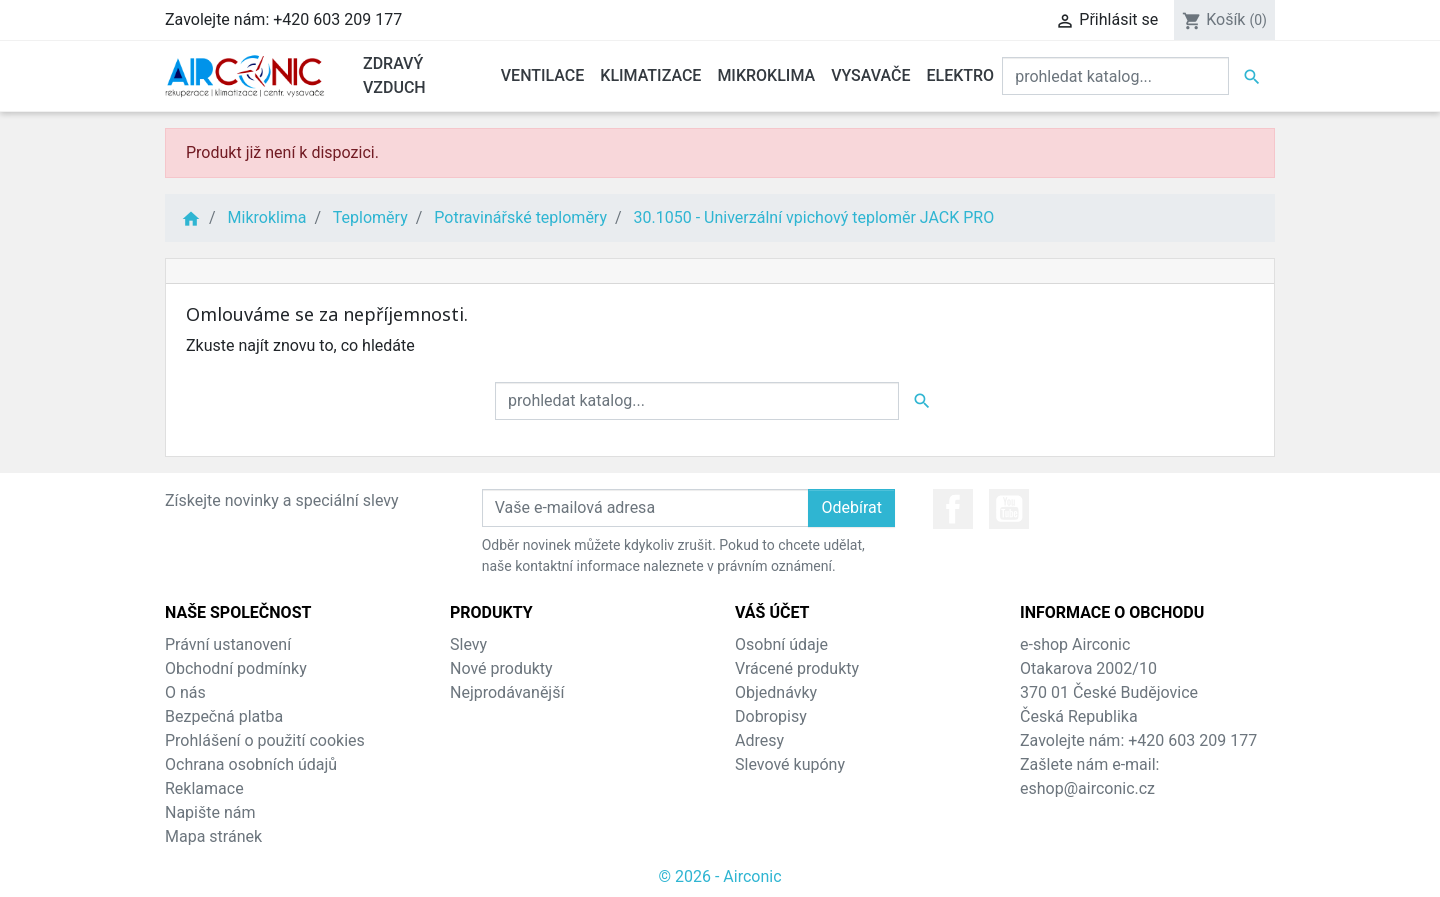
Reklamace (204, 788)
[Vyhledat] (1115, 76)
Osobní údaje (781, 644)
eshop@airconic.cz (1087, 788)
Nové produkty (501, 668)
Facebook (953, 509)
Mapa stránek (213, 836)
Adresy (759, 740)
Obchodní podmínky (236, 668)
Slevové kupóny (790, 764)
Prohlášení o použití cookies (265, 740)
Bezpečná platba (224, 716)
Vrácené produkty (797, 668)
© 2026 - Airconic (719, 876)
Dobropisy (771, 716)
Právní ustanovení (228, 644)
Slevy (468, 644)
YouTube (1009, 509)
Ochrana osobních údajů (251, 764)
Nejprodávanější (507, 692)
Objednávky (776, 692)
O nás (185, 692)
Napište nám (210, 812)
